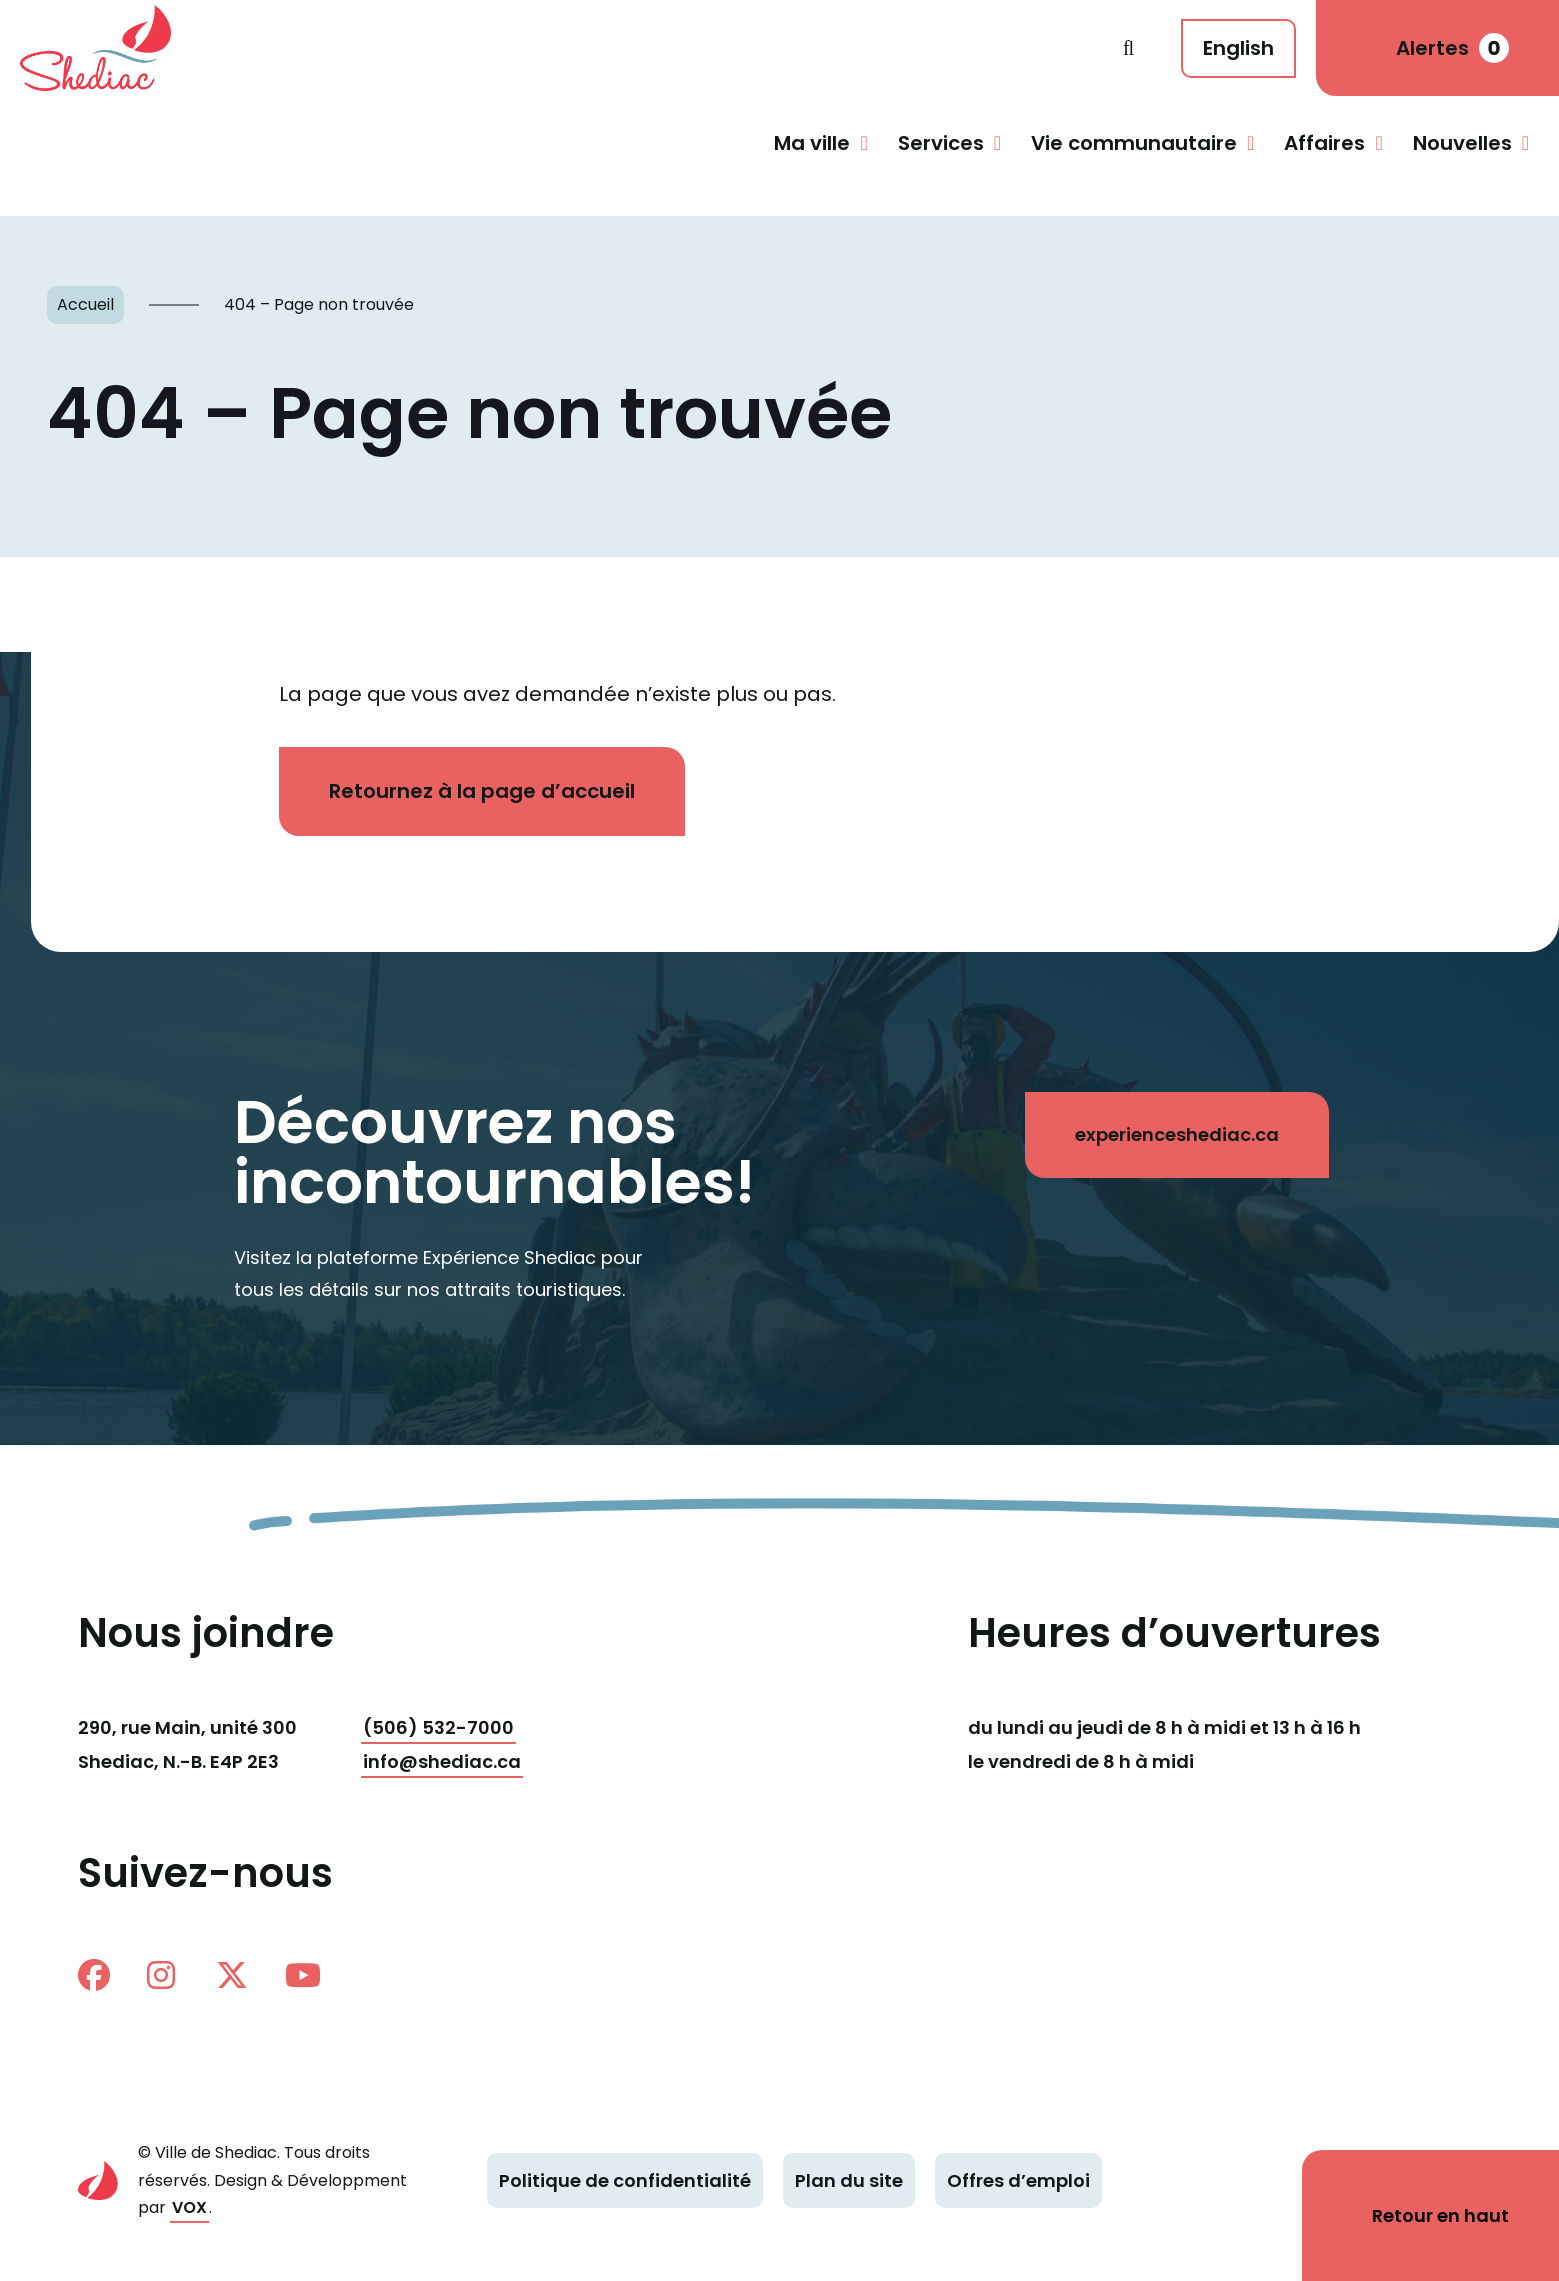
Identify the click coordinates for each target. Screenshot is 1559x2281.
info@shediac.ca (442, 1761)
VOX (189, 2207)
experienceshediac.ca (1177, 1134)
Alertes (1452, 48)
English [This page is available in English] (1238, 48)
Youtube (303, 1975)
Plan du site (849, 2180)
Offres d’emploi (1018, 2180)
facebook (94, 1975)
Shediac (571, 48)
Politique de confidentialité (625, 2180)
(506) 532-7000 (438, 1727)
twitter (232, 1975)
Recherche (1128, 48)
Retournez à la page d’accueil (482, 791)
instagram (161, 1975)
